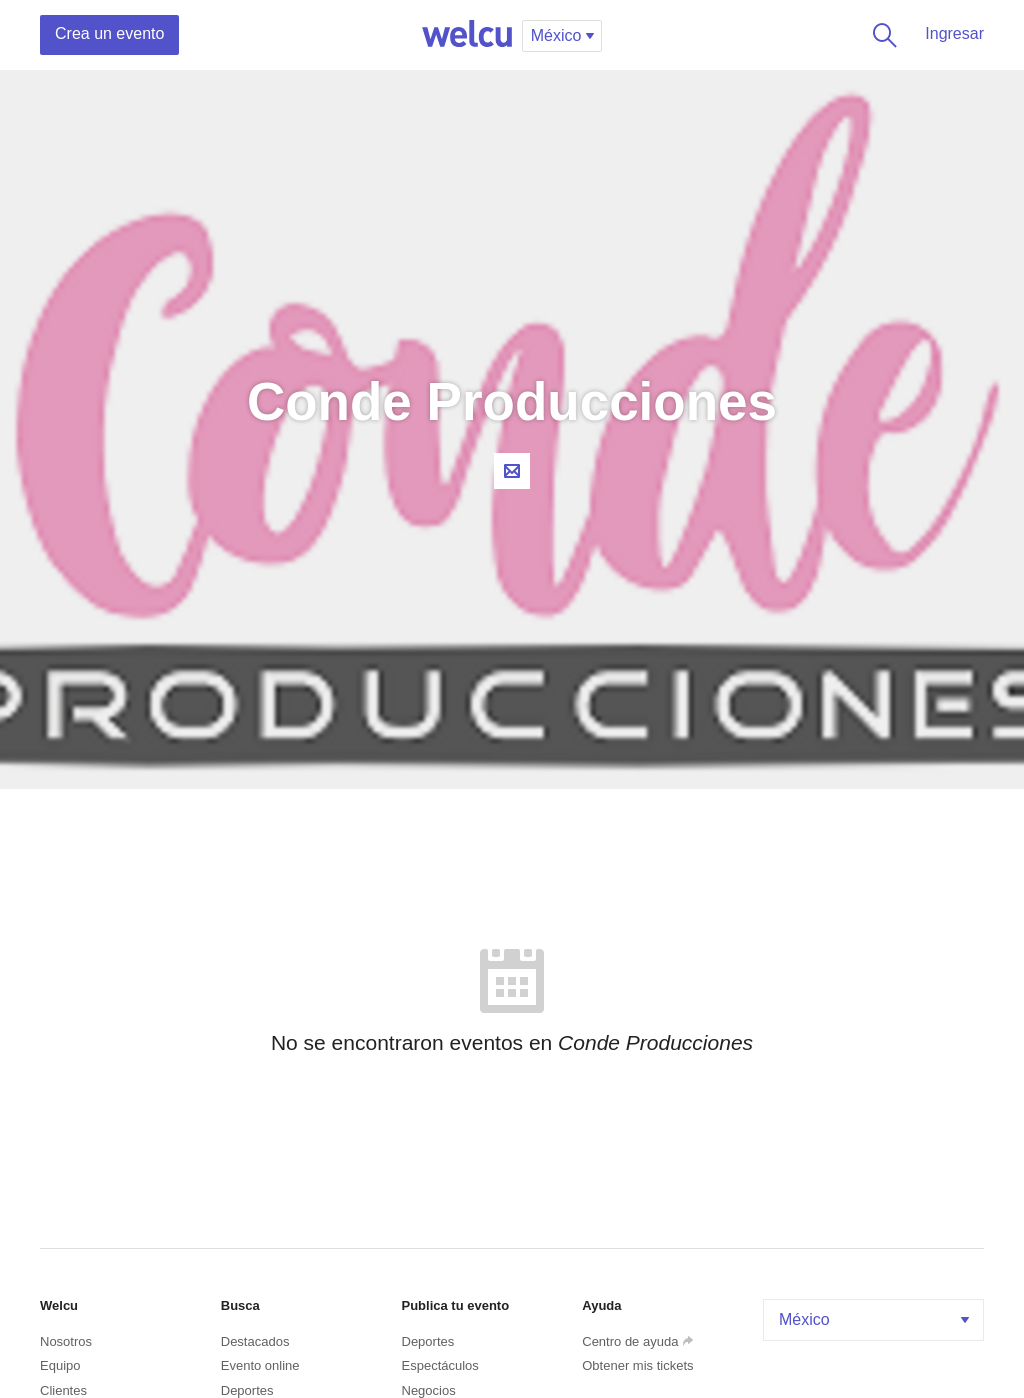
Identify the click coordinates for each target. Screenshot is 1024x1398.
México (876, 1319)
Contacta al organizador (512, 471)
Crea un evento (109, 33)
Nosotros (66, 1341)
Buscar (881, 35)
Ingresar (954, 33)
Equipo (60, 1365)
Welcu (467, 35)
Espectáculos (440, 1365)
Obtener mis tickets (637, 1365)
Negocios (429, 1390)
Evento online (260, 1365)
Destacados (255, 1341)
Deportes (247, 1390)
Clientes (63, 1390)
